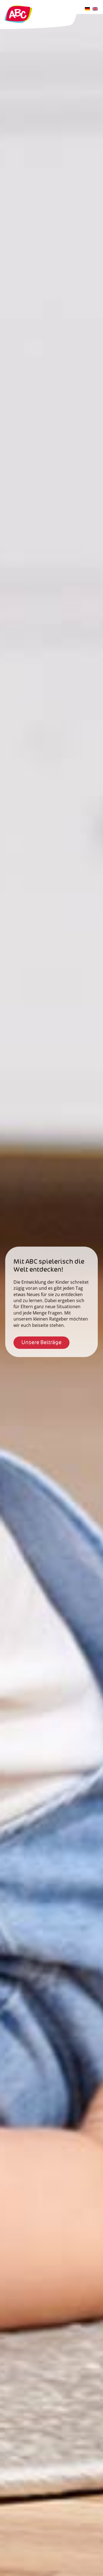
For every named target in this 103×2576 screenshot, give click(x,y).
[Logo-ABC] (18, 5)
